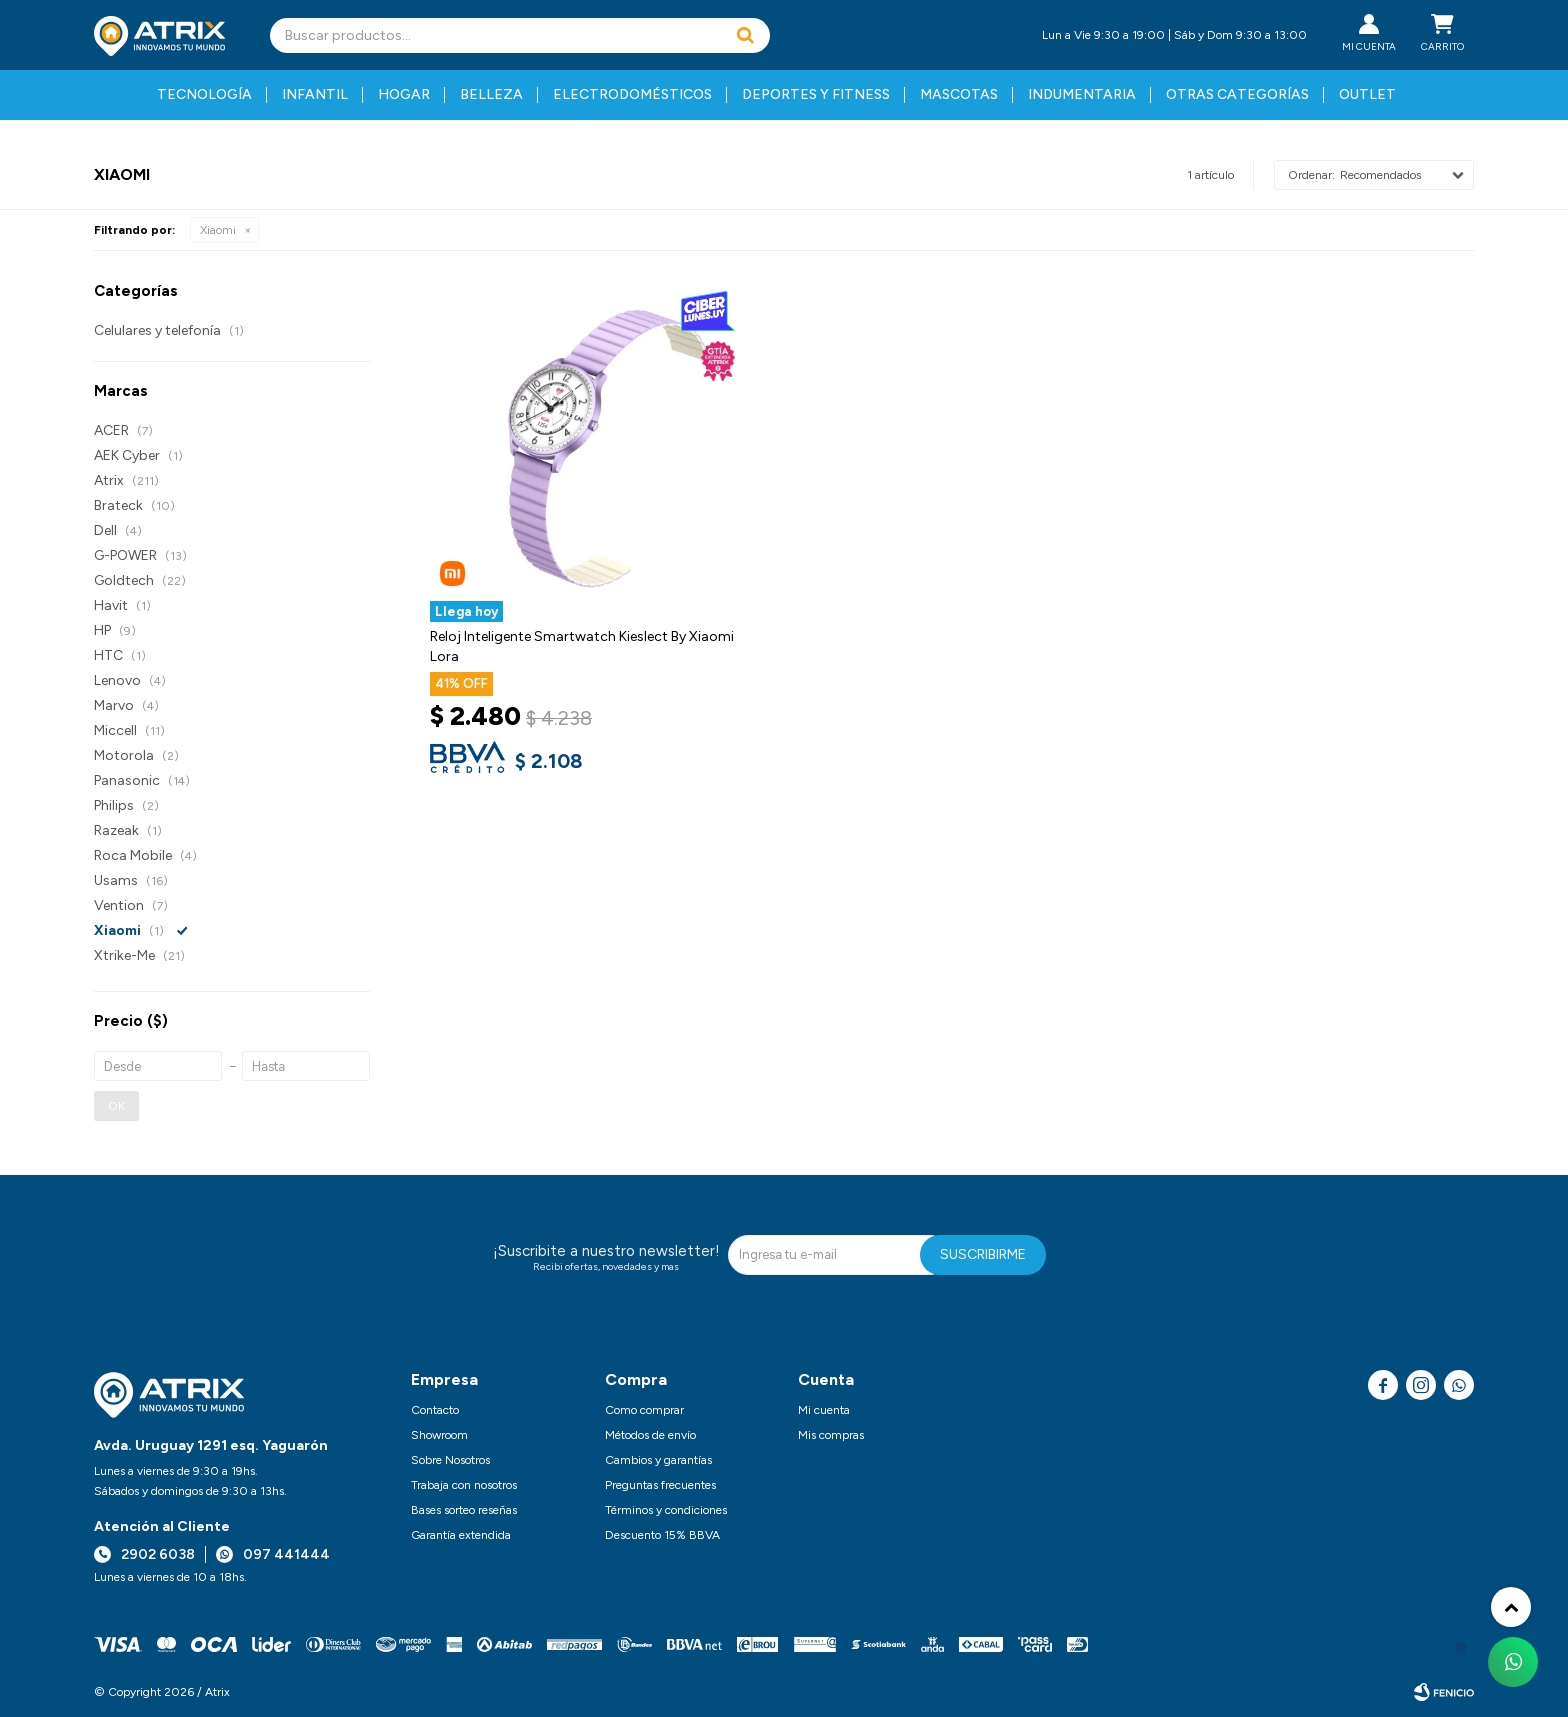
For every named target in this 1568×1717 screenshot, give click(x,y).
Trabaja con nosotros (464, 1485)
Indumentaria (1082, 94)
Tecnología (204, 94)
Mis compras (831, 1435)
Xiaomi (218, 230)
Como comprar (644, 1410)
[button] (745, 35)
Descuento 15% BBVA (662, 1535)
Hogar (404, 94)
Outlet (1367, 94)
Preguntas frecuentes (660, 1485)
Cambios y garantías (658, 1460)
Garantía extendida (461, 1535)
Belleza (491, 94)
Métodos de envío (650, 1435)
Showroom (439, 1435)
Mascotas (959, 94)
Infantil (315, 94)
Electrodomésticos (632, 94)
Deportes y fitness (816, 94)
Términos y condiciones (666, 1510)
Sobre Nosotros (450, 1460)
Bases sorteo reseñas (464, 1510)
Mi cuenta (824, 1410)
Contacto (435, 1410)
